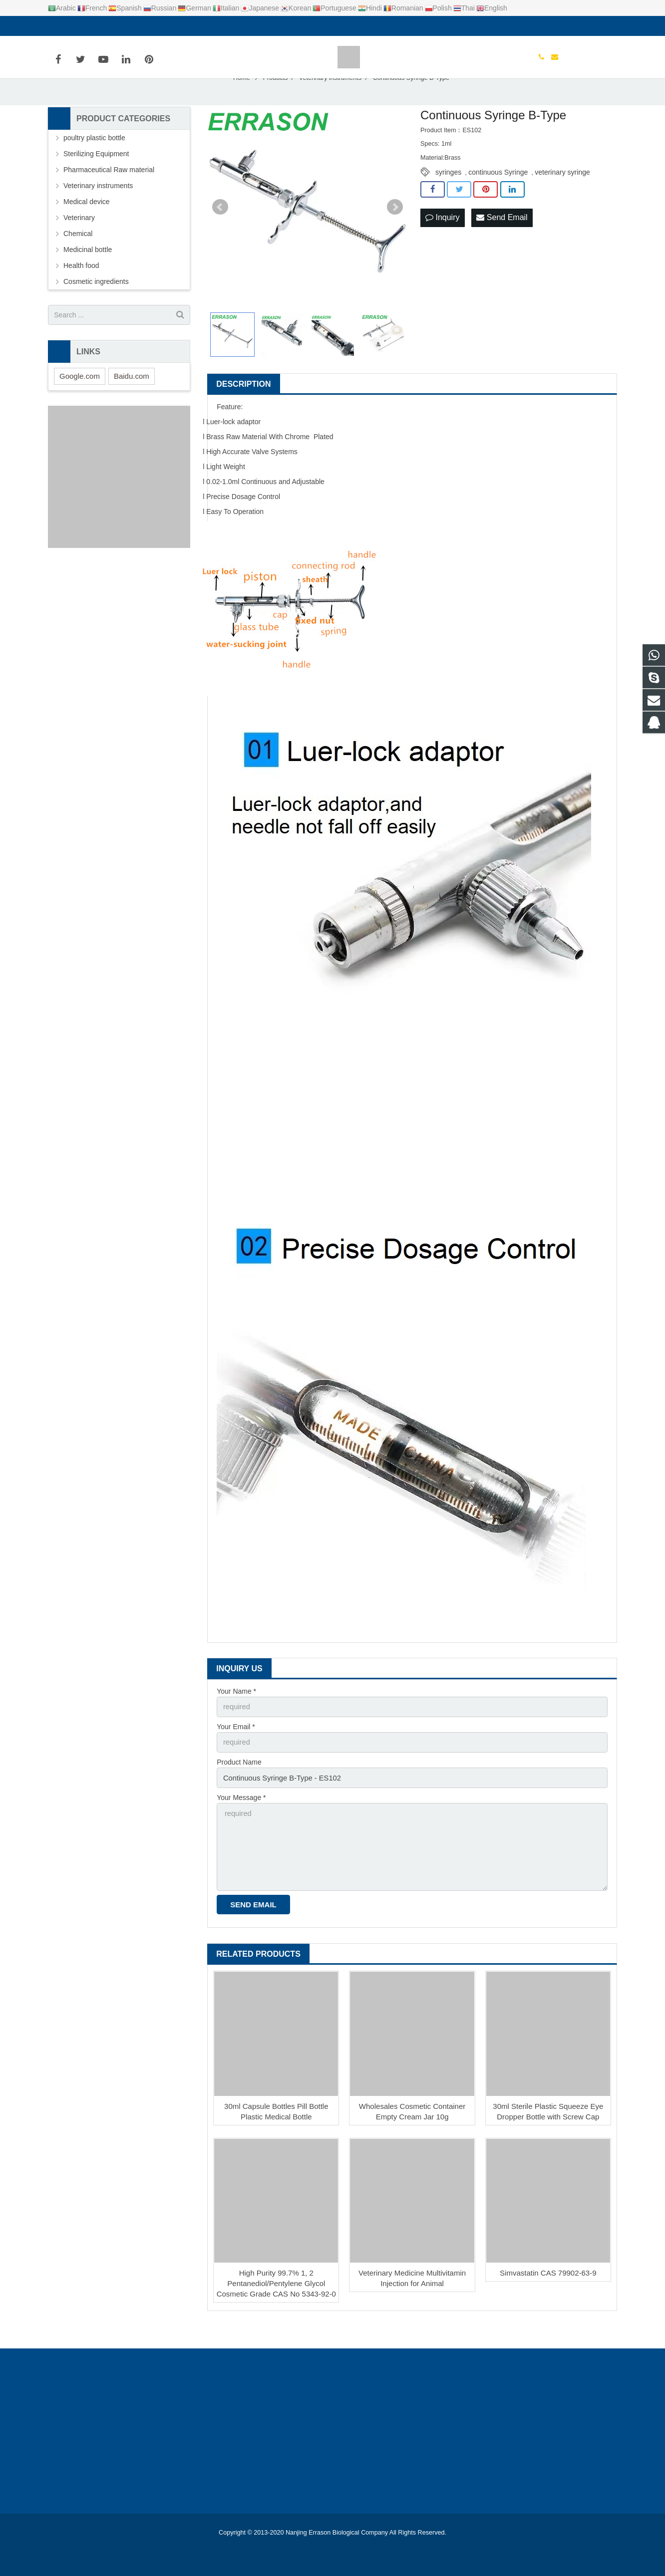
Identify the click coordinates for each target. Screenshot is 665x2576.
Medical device (86, 229)
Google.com (79, 402)
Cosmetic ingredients (96, 308)
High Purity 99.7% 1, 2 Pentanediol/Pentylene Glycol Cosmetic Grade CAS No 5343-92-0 (276, 2303)
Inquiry (442, 244)
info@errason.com (98, 26)
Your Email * (236, 1753)
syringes (448, 199)
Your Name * (236, 1718)
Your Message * (241, 1821)
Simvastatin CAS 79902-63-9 (548, 2293)
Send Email (501, 244)
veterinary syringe (562, 199)
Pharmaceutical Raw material (108, 197)
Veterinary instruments (98, 213)
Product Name (239, 1787)
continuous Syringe (498, 199)
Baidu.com (131, 402)
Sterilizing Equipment (96, 181)
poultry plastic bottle (94, 165)
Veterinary (79, 245)
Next (395, 234)
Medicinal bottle (87, 276)
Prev (220, 234)
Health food (81, 292)
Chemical (77, 260)
